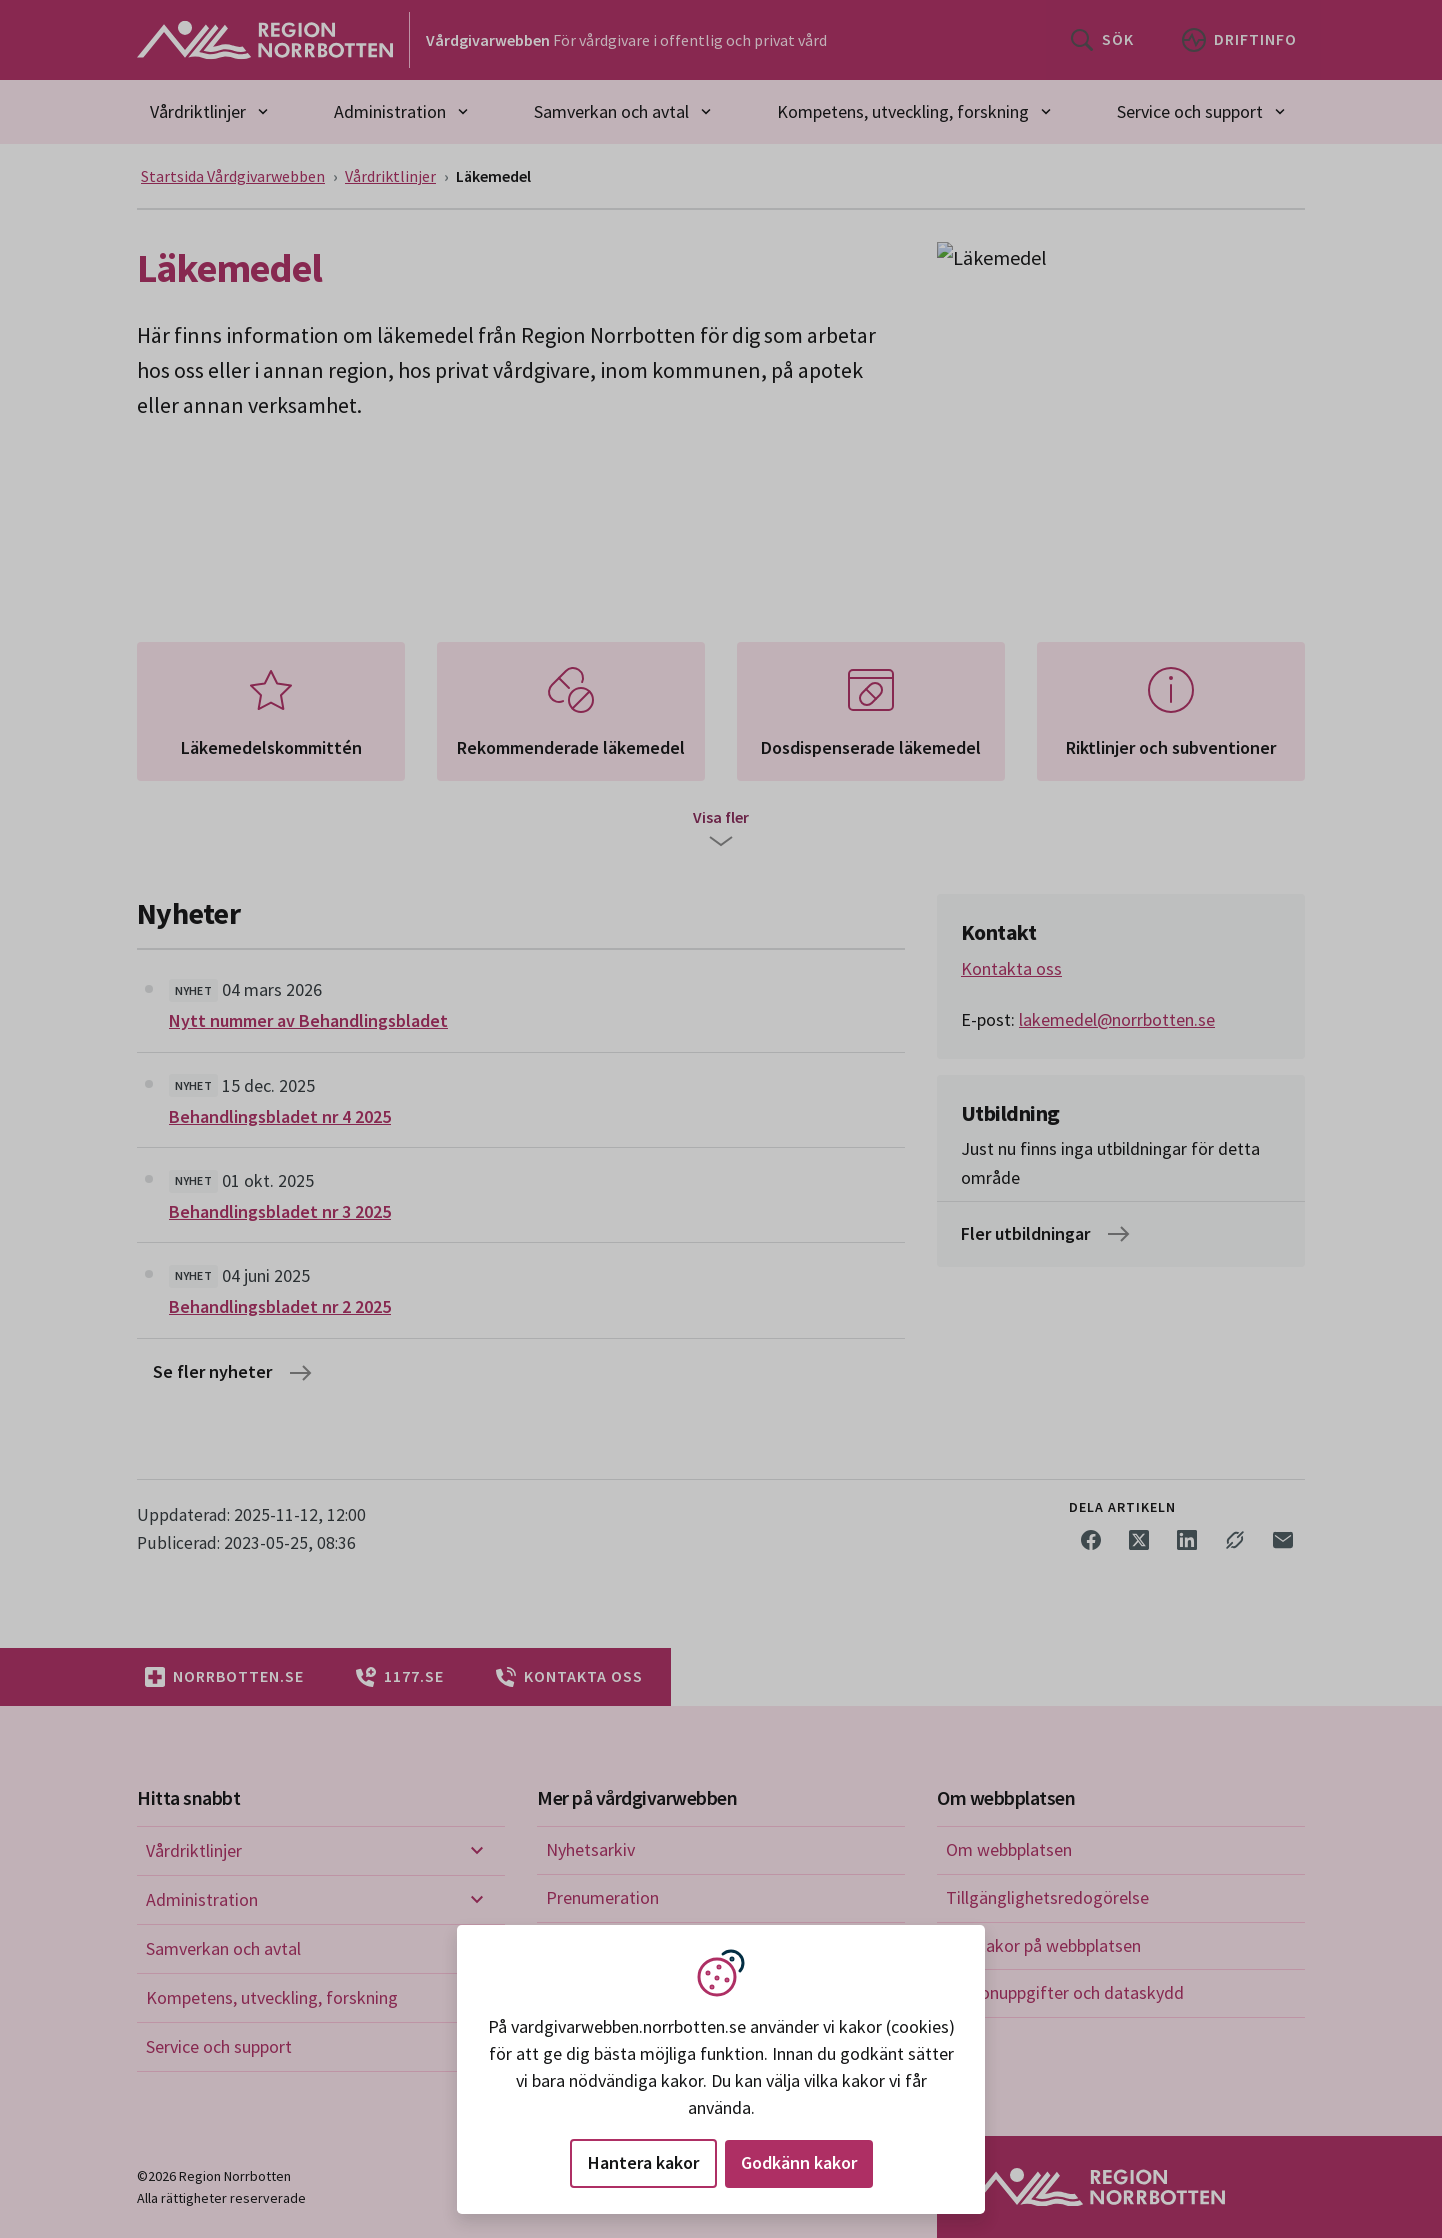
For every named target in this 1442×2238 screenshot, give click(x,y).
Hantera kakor (643, 2162)
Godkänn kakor (799, 2162)
